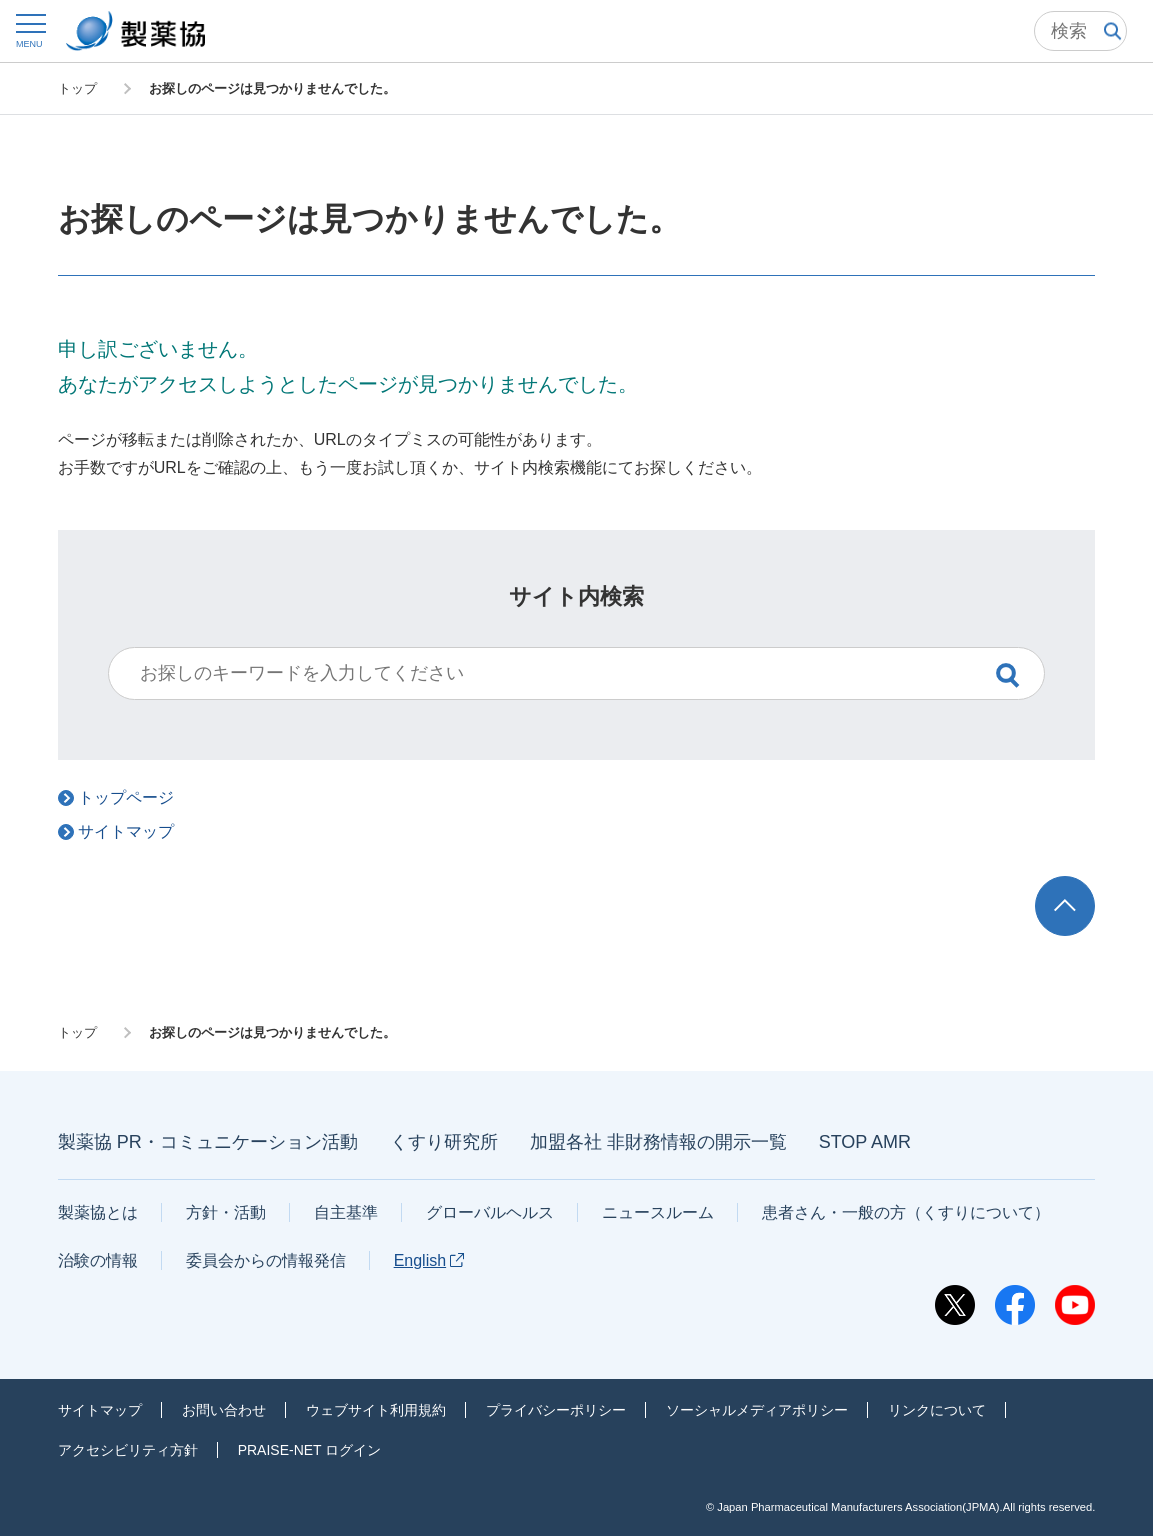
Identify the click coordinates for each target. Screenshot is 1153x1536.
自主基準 (346, 1212)
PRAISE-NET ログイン (310, 1450)
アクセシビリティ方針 (128, 1450)
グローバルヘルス (490, 1212)
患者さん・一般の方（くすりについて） (906, 1212)
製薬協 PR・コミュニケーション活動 (208, 1142)
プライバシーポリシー (556, 1410)
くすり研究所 (444, 1142)
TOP (1084, 885)
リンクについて (937, 1410)
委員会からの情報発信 (266, 1260)
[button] (29, 30)
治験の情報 (98, 1260)
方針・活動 (226, 1212)
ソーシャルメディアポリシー (757, 1410)
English (429, 1260)
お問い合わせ (224, 1410)
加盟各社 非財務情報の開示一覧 (658, 1142)
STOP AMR (865, 1142)
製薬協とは (98, 1212)
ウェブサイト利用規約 (376, 1410)
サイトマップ (100, 1410)
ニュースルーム (658, 1212)
